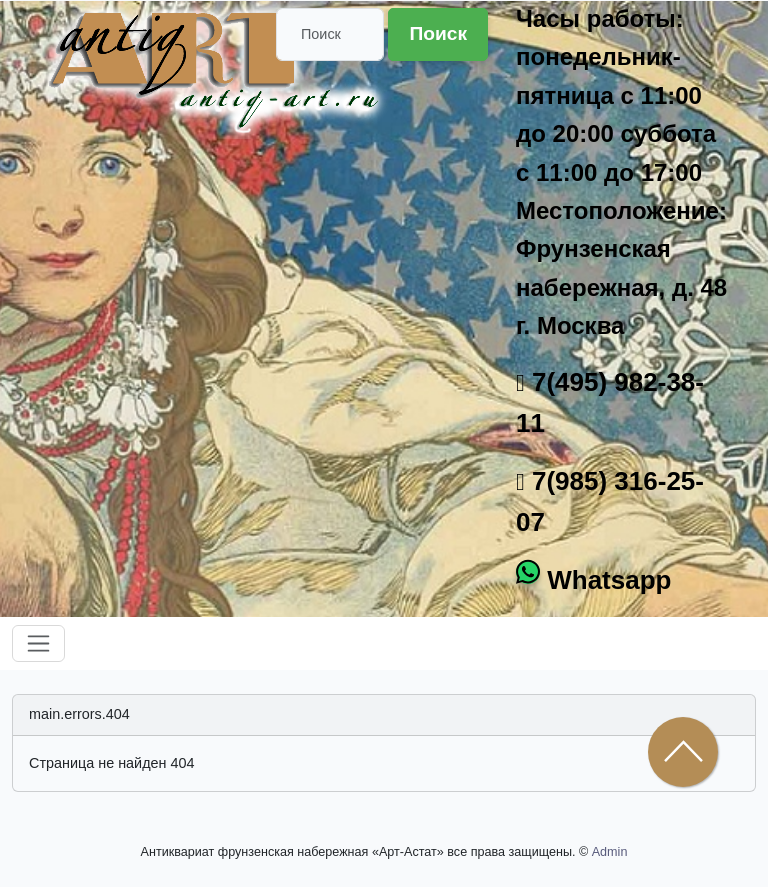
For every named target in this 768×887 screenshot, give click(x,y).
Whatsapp (605, 580)
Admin (610, 852)
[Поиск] (330, 34)
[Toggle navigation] (38, 643)
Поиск (438, 33)
